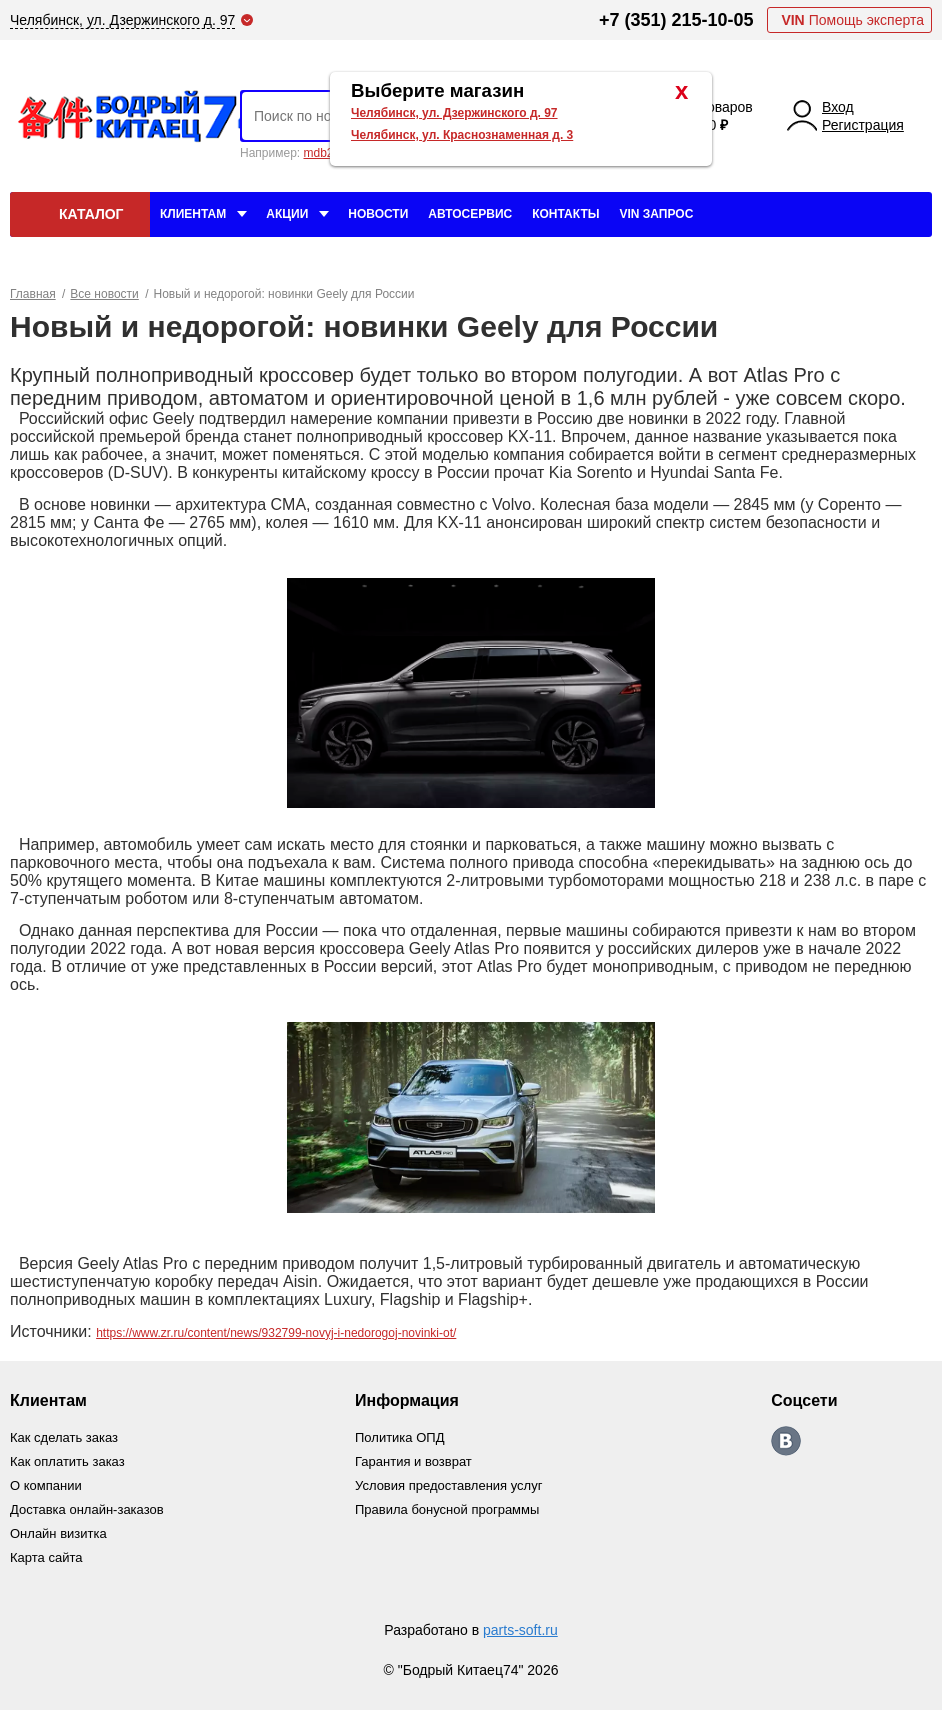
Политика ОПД (399, 1437)
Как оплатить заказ (67, 1461)
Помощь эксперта (852, 20)
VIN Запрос (656, 214)
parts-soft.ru (520, 1630)
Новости (378, 214)
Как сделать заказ (64, 1437)
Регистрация (863, 125)
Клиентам (193, 214)
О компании (46, 1485)
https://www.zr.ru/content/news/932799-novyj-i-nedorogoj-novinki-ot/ (276, 1333)
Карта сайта (46, 1557)
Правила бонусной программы (447, 1509)
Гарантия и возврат (413, 1461)
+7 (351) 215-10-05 (676, 20)
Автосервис (470, 214)
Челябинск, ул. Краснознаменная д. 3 (462, 135)
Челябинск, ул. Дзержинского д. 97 (454, 113)
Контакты (565, 214)
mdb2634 (328, 153)
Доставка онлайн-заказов (87, 1509)
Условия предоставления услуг (448, 1485)
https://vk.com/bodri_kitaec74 (786, 1441)
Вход (838, 107)
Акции (287, 214)
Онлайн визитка (58, 1533)
